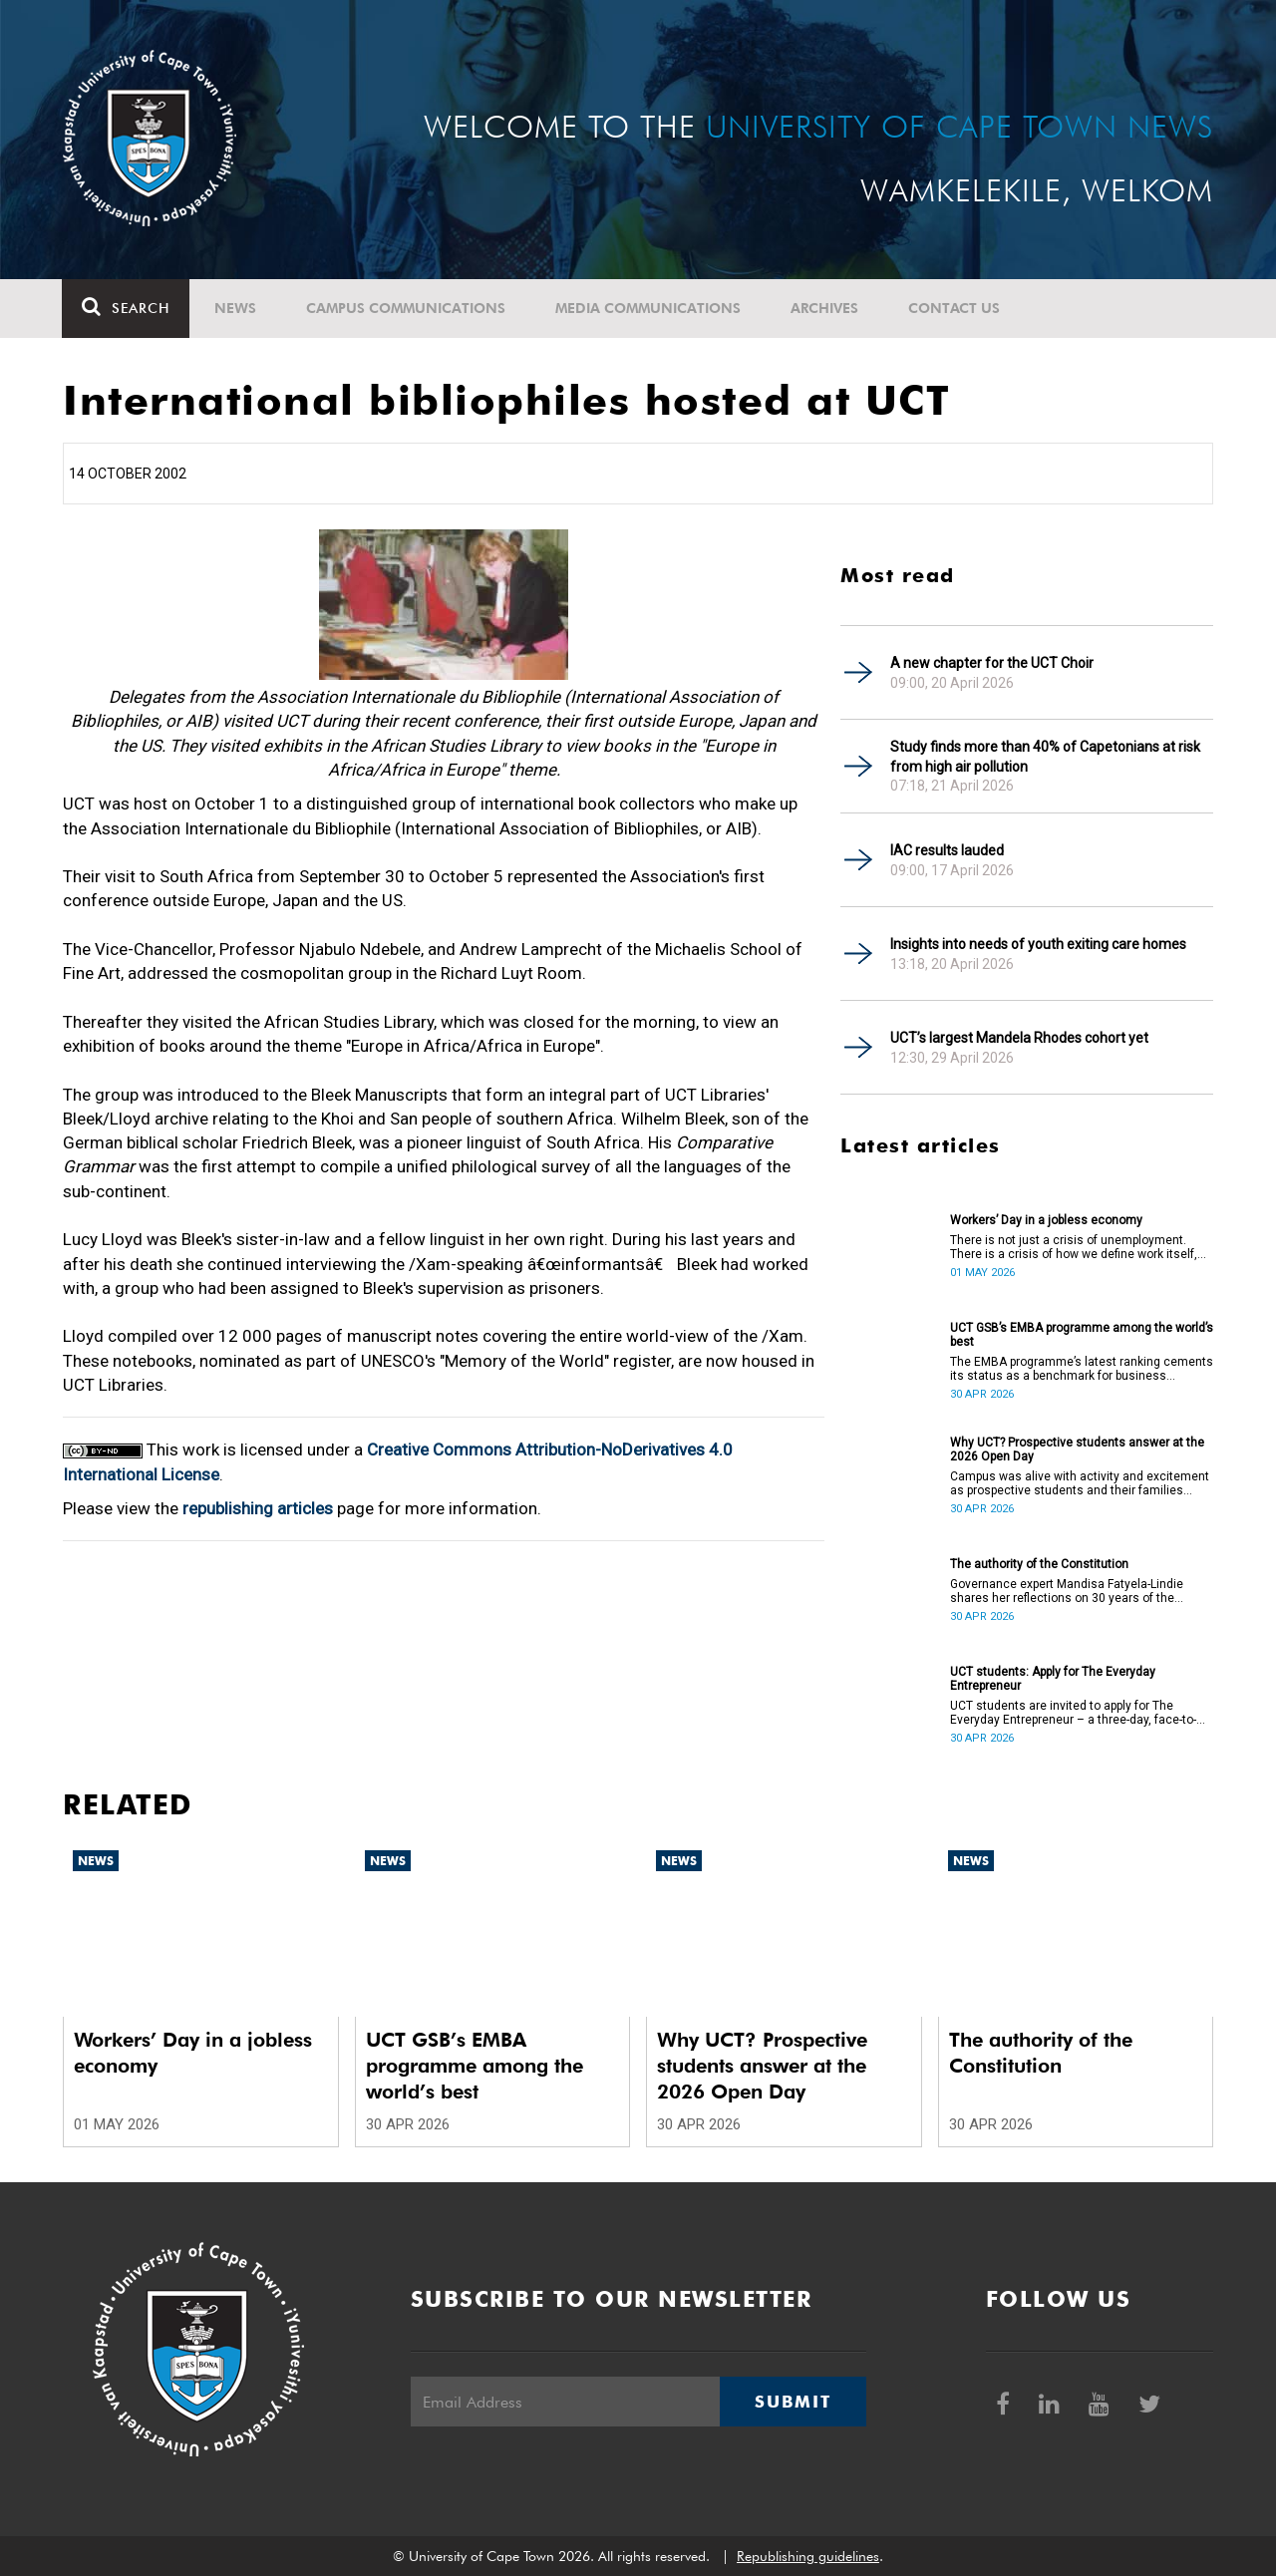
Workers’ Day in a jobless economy (1046, 1220)
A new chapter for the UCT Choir (992, 663)
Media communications (649, 308)
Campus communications (406, 308)
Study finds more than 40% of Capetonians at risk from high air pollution (1045, 757)
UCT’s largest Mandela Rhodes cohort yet (1019, 1038)
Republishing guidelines (808, 2556)
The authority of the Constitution (1039, 1564)
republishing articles (257, 1508)
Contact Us (955, 308)
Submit (792, 2402)
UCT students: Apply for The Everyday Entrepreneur (1052, 1679)
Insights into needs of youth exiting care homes (1038, 944)
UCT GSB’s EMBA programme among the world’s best (1081, 1335)
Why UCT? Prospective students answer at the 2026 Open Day (1077, 1449)
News (236, 308)
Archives (825, 308)
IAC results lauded (947, 850)
